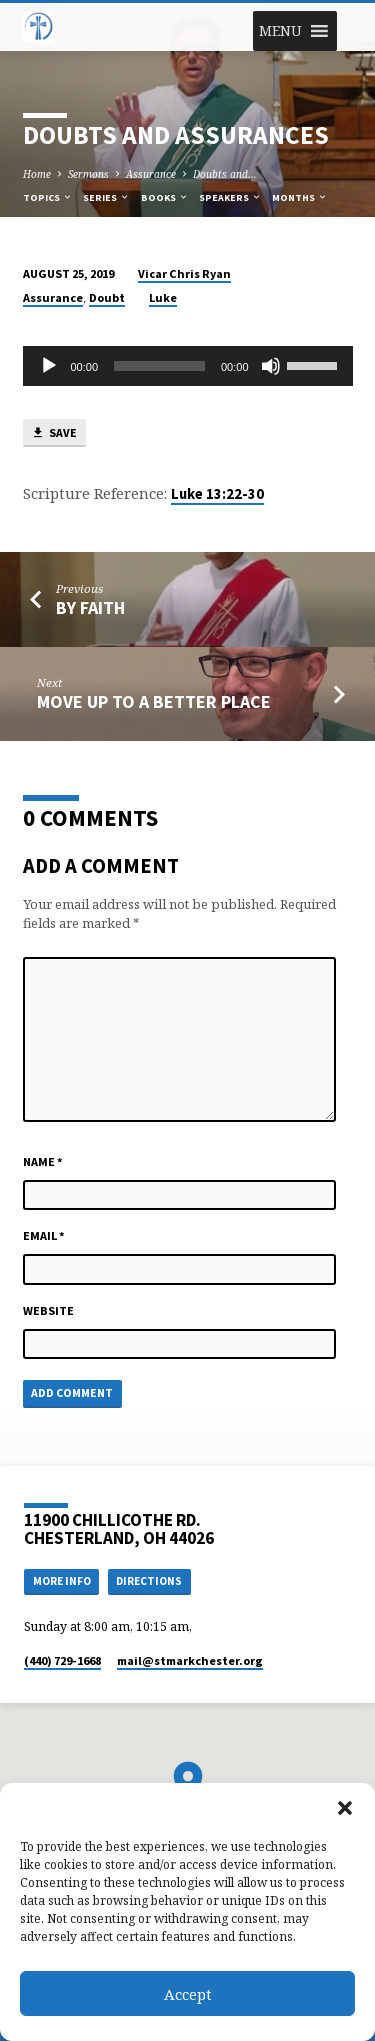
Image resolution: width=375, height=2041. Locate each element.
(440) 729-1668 (62, 1660)
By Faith (90, 607)
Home (37, 174)
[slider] (159, 366)
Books (165, 197)
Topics (48, 197)
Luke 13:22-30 (217, 494)
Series (106, 197)
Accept (188, 1994)
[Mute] (271, 366)
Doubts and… (225, 174)
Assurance (151, 174)
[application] (188, 366)
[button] (345, 1808)
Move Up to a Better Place (154, 701)
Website (48, 1310)
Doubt (107, 297)
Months (300, 197)
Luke (163, 297)
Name (43, 1161)
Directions (149, 1581)
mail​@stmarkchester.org (190, 1660)
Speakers (230, 197)
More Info (62, 1581)
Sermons (88, 174)
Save (54, 433)
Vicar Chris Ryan (184, 273)
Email (44, 1235)
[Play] (49, 366)
